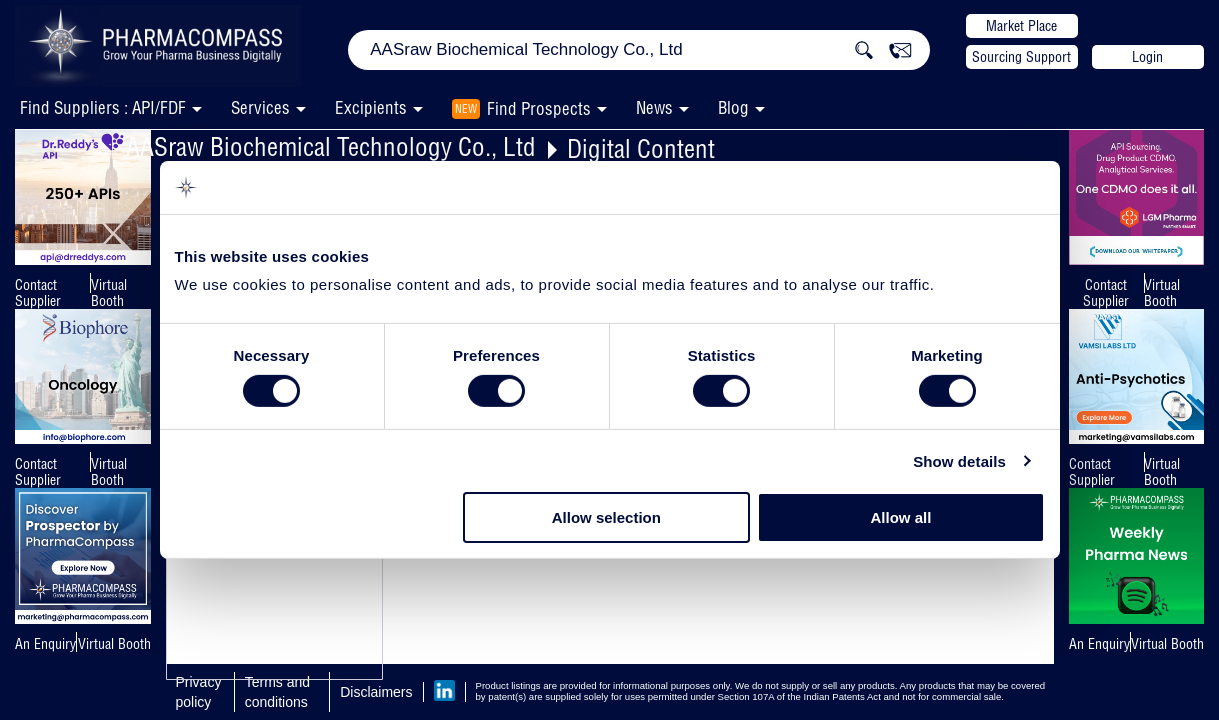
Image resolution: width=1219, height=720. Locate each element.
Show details (959, 461)
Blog (733, 107)
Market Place (1021, 26)
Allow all (901, 517)
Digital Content (641, 148)
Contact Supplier (38, 293)
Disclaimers (376, 692)
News (654, 107)
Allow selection (606, 517)
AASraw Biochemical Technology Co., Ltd (331, 146)
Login (1147, 57)
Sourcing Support (1021, 57)
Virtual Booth (109, 293)
